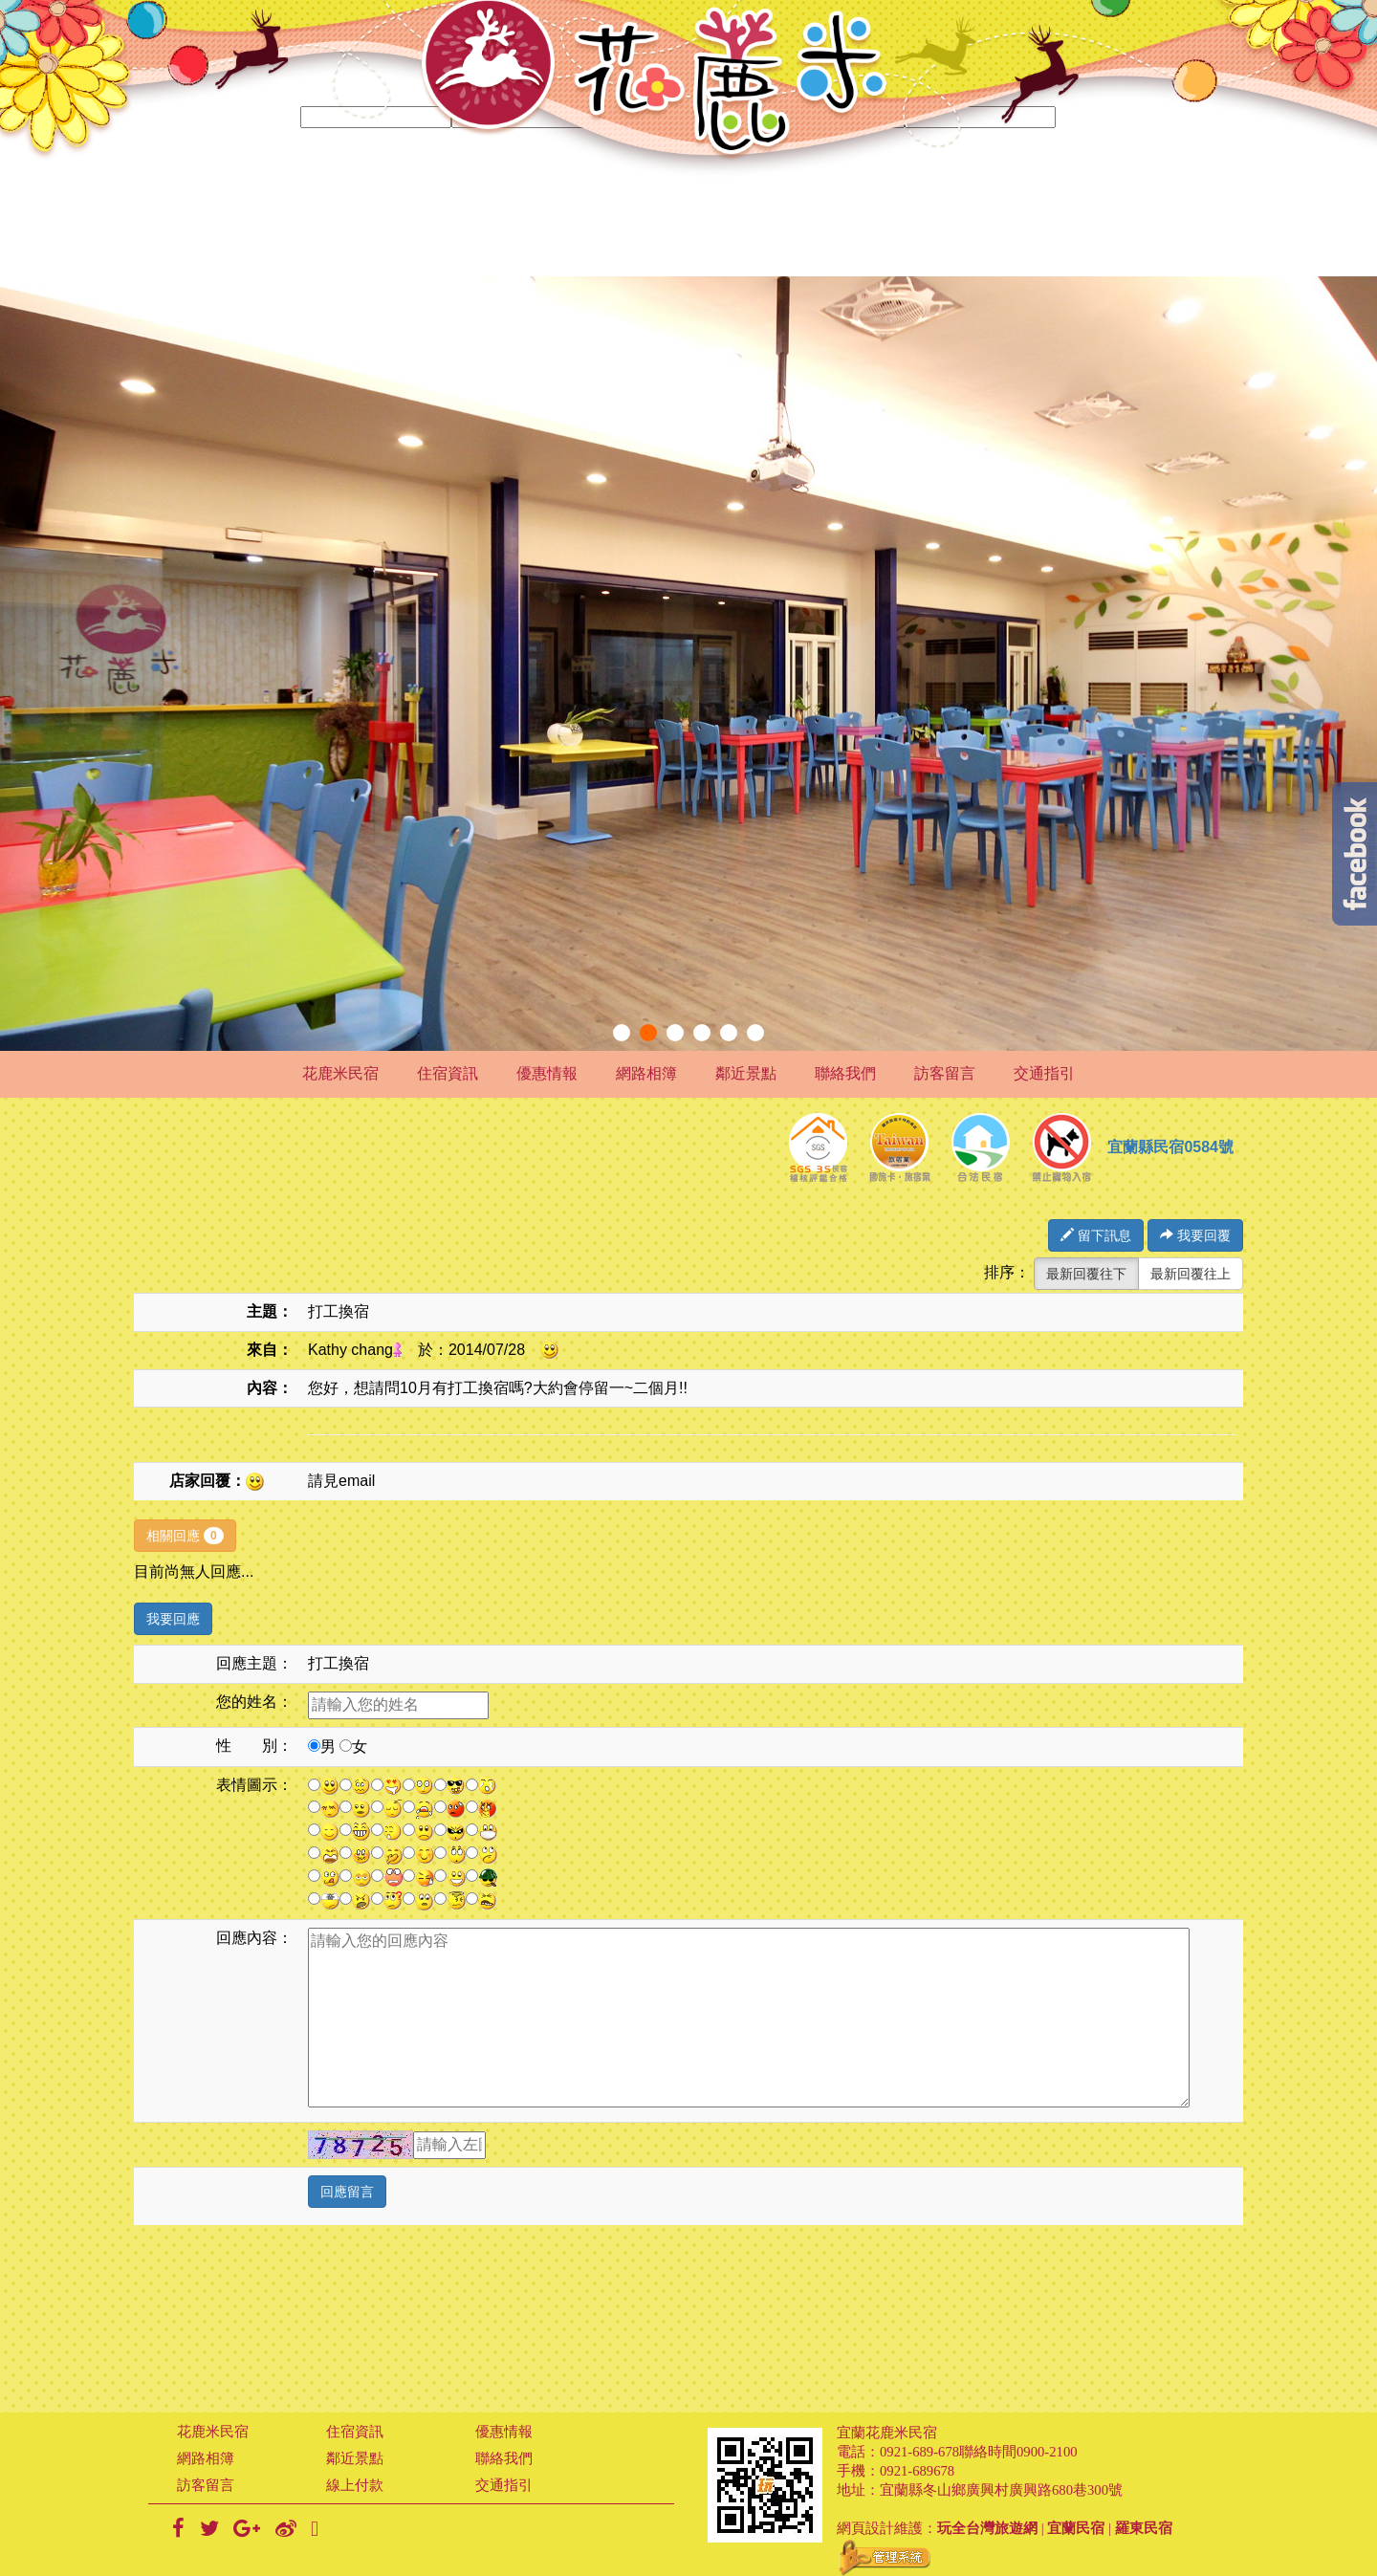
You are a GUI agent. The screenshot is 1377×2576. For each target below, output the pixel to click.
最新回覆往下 (1086, 1273)
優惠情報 (547, 1073)
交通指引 (1044, 1073)
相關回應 (185, 1535)
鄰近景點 (745, 1073)
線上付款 (354, 2485)
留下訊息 (1095, 1235)
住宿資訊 (447, 1073)
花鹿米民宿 (340, 1073)
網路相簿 (646, 1073)
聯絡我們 (845, 1073)
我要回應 (173, 1618)
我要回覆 (1195, 1235)
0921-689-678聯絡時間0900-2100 (979, 2451)
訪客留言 (944, 1073)
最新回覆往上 (1190, 1273)
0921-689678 (917, 2470)
